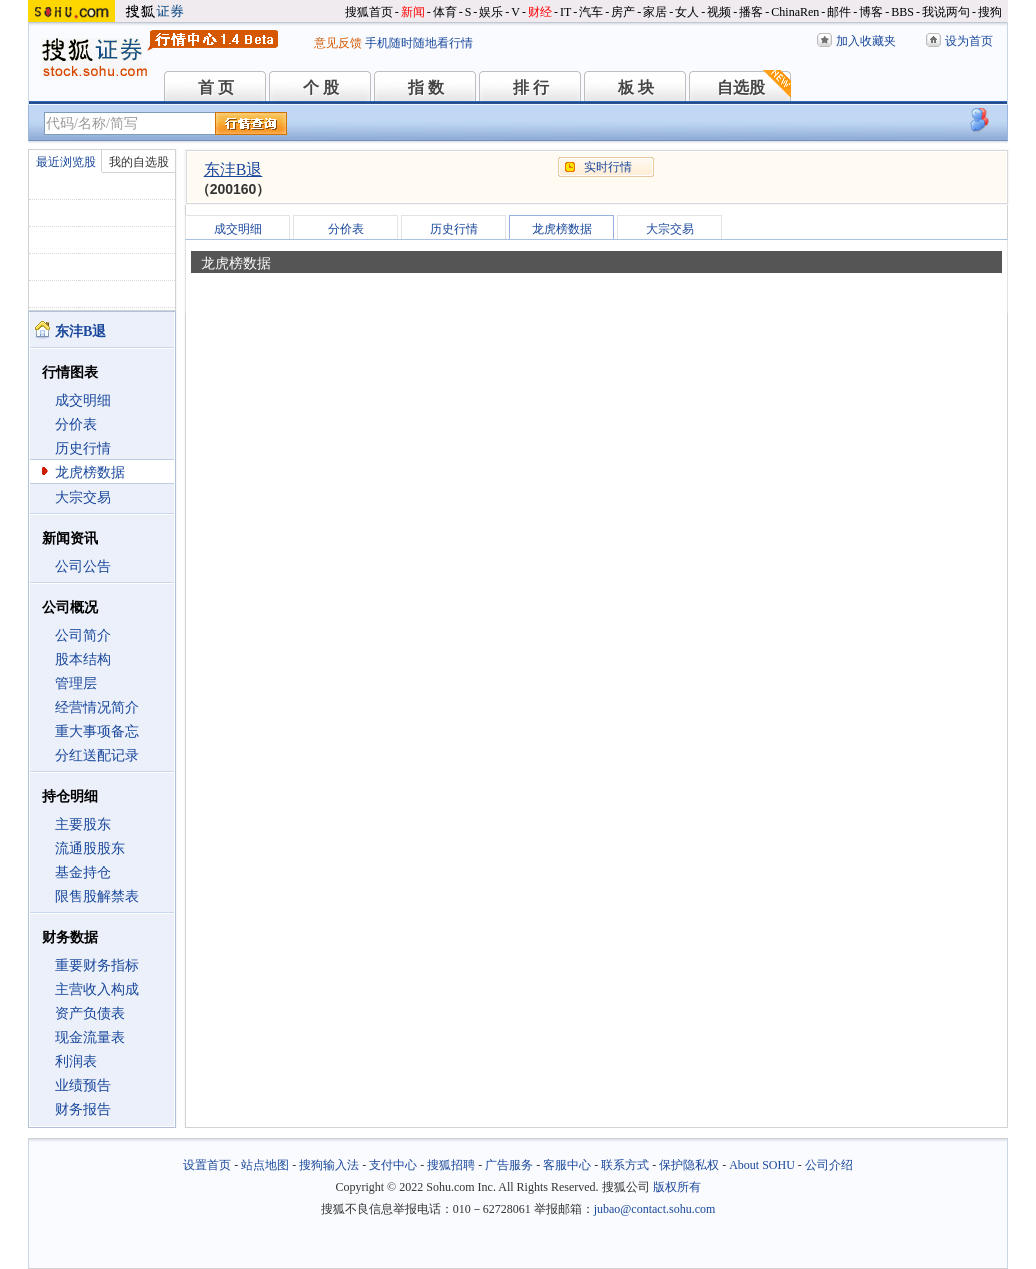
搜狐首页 (369, 12)
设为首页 (969, 41)
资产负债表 (90, 1013)
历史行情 (83, 448)
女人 (687, 12)
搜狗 (990, 12)
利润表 (76, 1061)
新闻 (413, 12)
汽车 (591, 12)
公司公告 (83, 566)
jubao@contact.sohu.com (655, 1209)
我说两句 (946, 12)
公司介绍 (829, 1165)
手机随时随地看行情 (419, 43)
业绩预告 (83, 1085)
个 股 (321, 87)
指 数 (426, 87)
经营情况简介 (97, 707)
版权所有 (677, 1187)
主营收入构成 (97, 989)
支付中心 (393, 1165)
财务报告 (83, 1109)
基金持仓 (83, 872)
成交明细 (83, 400)
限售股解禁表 (97, 896)
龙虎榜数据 (90, 472)
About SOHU (762, 1165)
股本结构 (83, 659)
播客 (751, 12)
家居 (655, 12)
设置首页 (207, 1165)
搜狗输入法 (329, 1165)
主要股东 (83, 824)
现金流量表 (90, 1037)
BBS (902, 12)
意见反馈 (338, 43)
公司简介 (83, 635)
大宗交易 (83, 497)
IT (565, 12)
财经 (540, 12)
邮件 (839, 12)
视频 (719, 12)
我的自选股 (139, 162)
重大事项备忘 (97, 731)
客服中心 (567, 1165)
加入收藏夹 (866, 41)
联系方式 (625, 1165)
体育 (445, 12)
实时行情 (608, 167)
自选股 (741, 87)
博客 (871, 12)
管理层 (76, 683)
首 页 (216, 87)
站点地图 (265, 1165)
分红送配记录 (97, 755)
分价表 (76, 424)
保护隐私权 (689, 1165)
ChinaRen (795, 12)
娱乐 (491, 12)
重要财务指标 (97, 965)
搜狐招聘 (451, 1165)
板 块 (636, 87)
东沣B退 (233, 169)
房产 (623, 12)
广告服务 (509, 1165)
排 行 (531, 87)
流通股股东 (90, 848)
